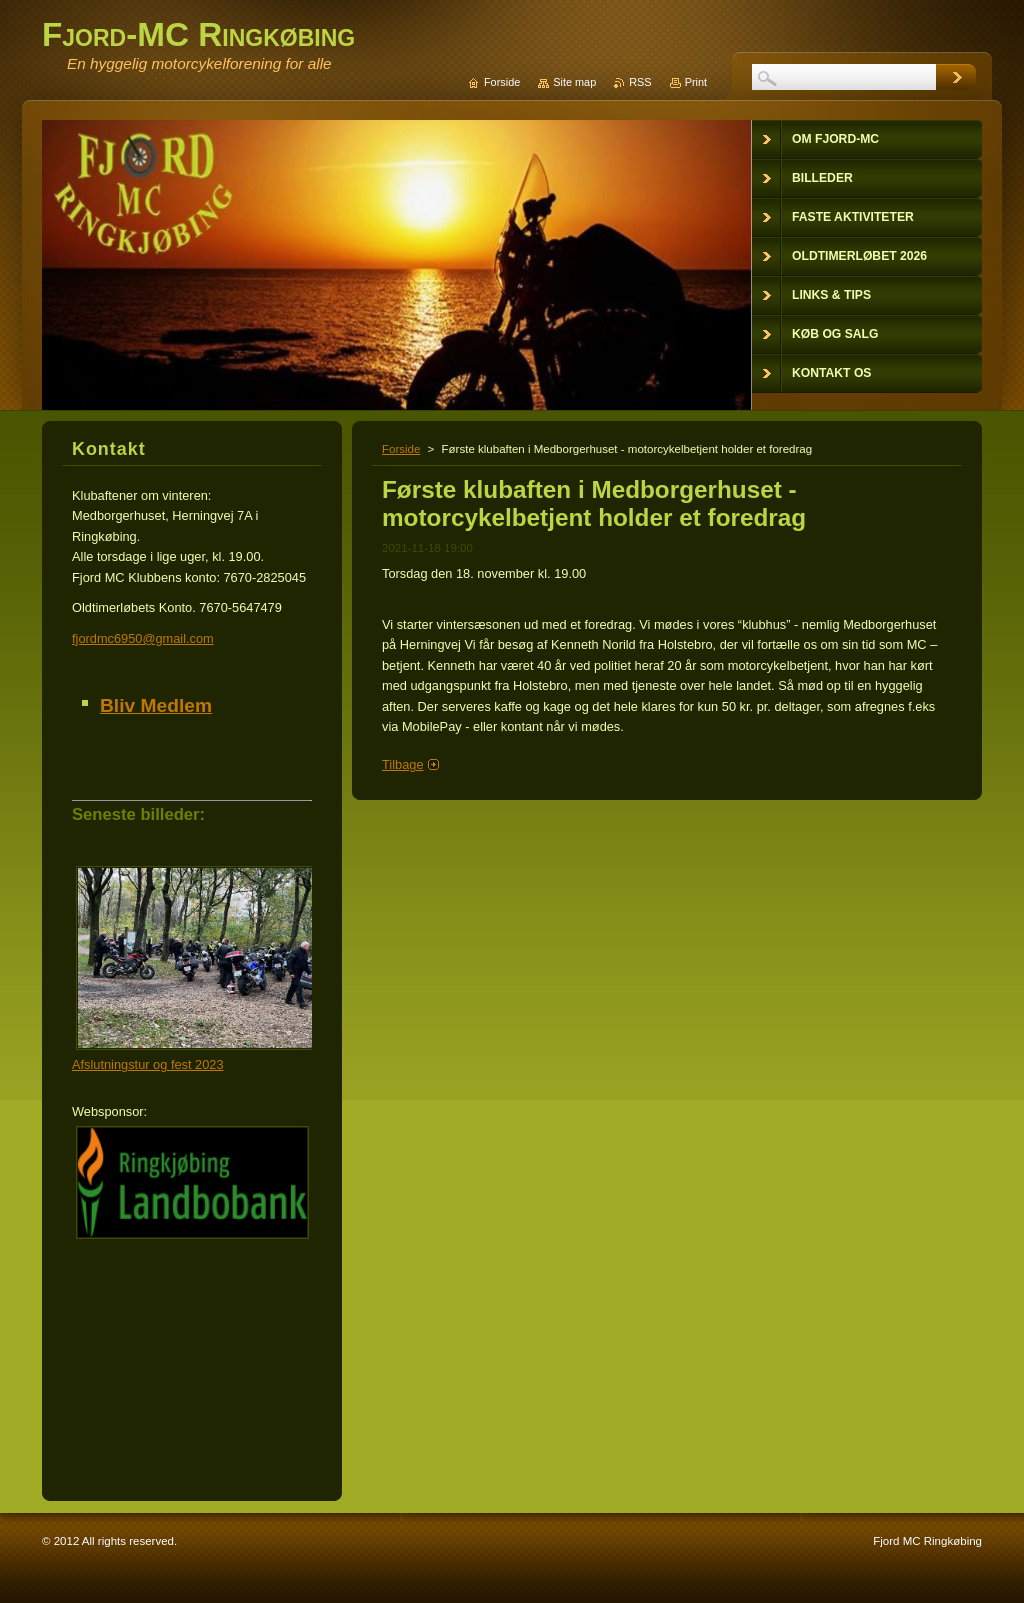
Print (696, 82)
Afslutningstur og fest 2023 (148, 1064)
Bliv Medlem (156, 705)
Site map (574, 82)
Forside (401, 449)
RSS (640, 82)
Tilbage (403, 764)
